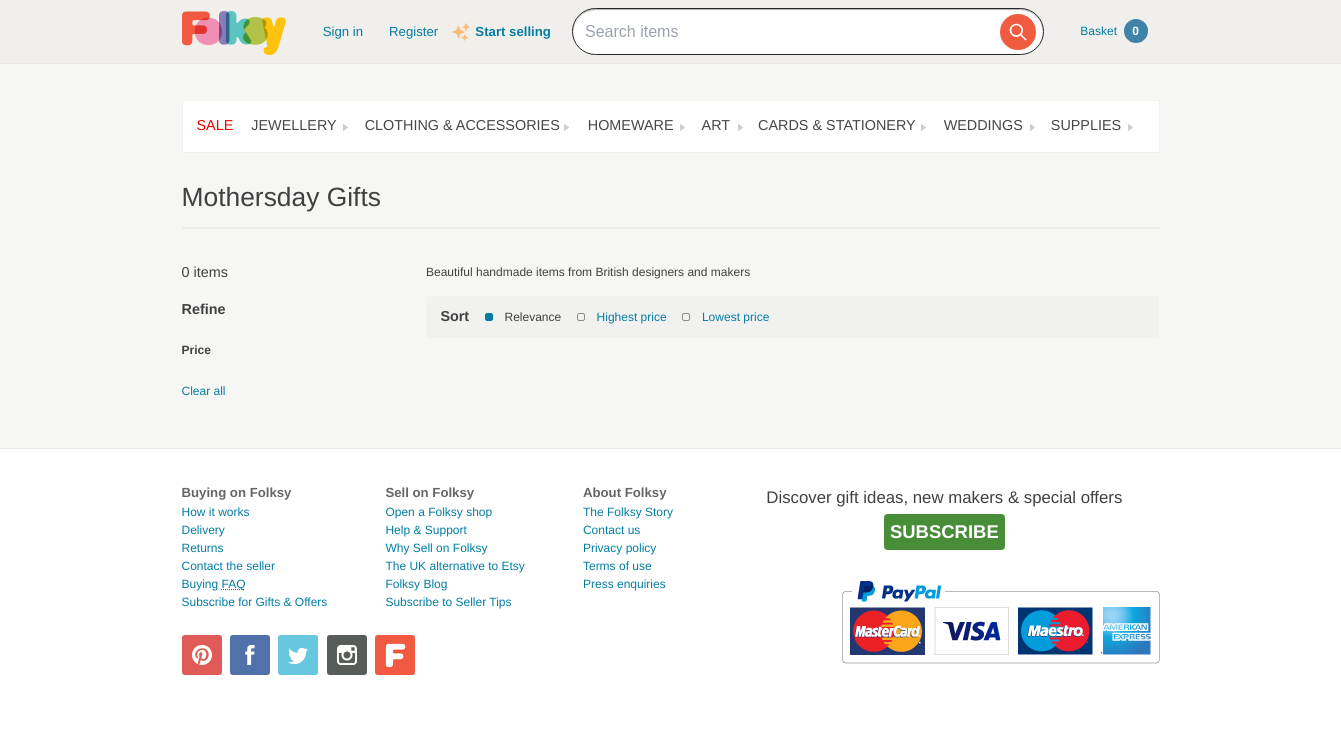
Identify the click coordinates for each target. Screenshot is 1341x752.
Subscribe (944, 531)
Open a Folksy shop (438, 512)
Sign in (343, 31)
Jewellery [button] (293, 126)
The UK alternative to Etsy (454, 566)
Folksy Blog (416, 584)
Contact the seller (228, 566)
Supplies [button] (1086, 126)
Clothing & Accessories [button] (462, 126)
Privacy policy (619, 548)
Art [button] (716, 126)
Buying (214, 584)
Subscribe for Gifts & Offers (255, 602)
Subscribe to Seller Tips (448, 602)
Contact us (611, 530)
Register (413, 31)
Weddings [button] (983, 126)
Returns (203, 548)
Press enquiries (624, 584)
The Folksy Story (628, 512)
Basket (1113, 31)
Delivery (203, 530)
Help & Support (425, 530)
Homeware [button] (631, 126)
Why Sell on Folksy (436, 548)
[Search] (1018, 32)
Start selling (512, 31)
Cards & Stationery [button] (837, 126)
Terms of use (617, 566)
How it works (216, 512)
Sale (215, 126)
